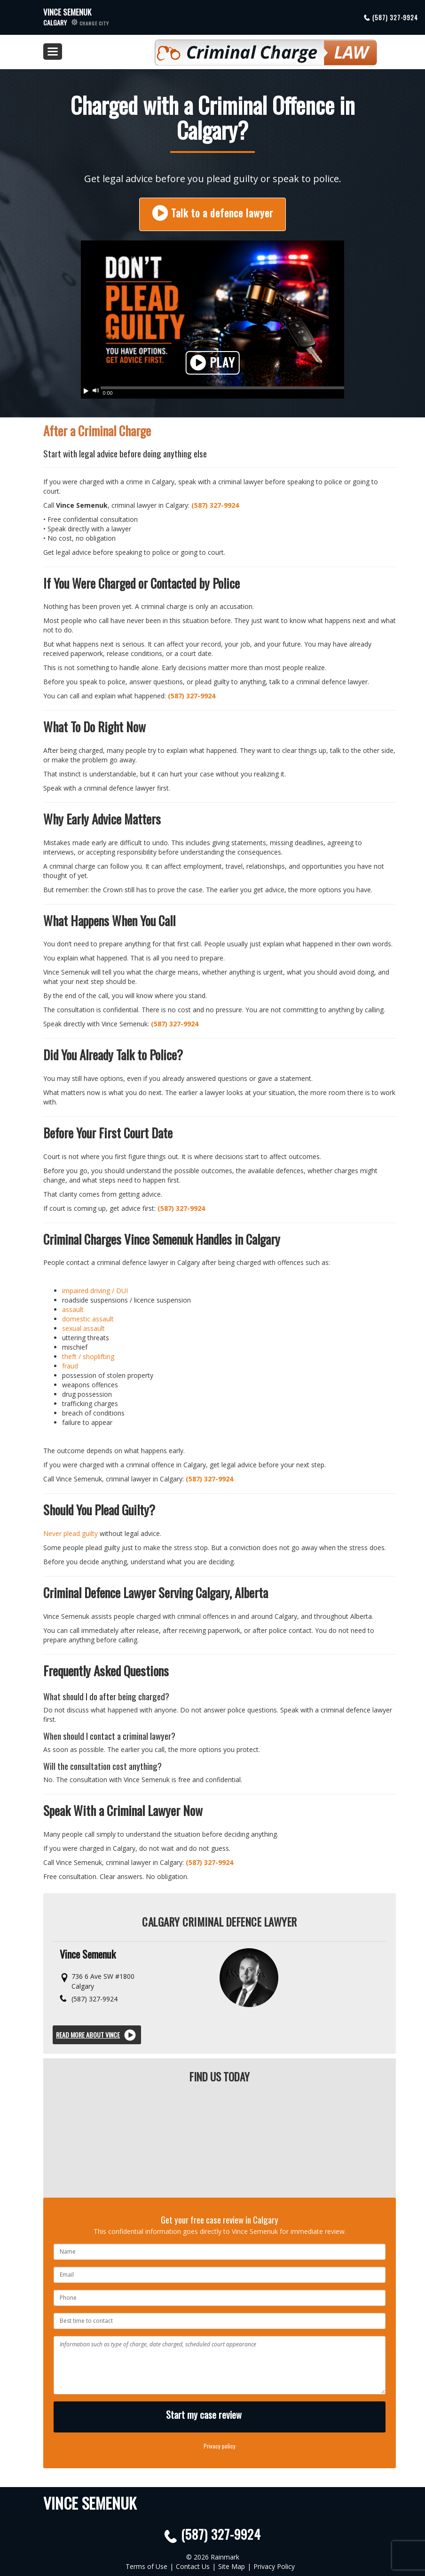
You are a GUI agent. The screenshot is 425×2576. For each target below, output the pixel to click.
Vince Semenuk (67, 12)
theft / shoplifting (88, 1356)
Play (213, 363)
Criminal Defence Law (240, 48)
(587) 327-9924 (395, 17)
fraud (70, 1365)
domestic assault (88, 1318)
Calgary (76, 22)
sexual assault (83, 1328)
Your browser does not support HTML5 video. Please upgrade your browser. (212, 314)
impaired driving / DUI (95, 1290)
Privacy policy (220, 2446)
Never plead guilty (70, 1533)
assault (73, 1309)
